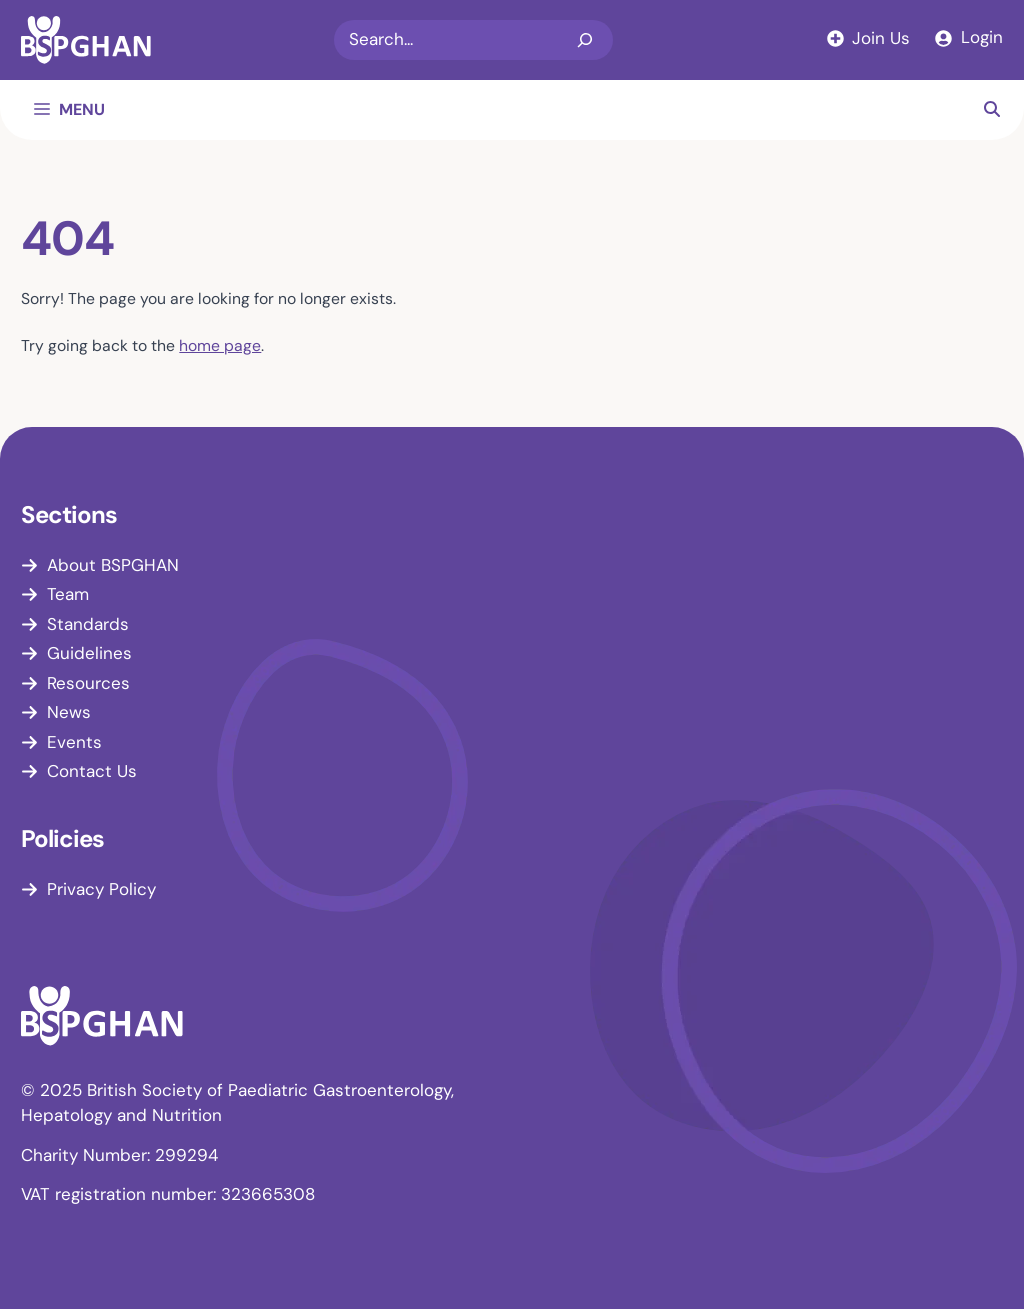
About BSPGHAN (113, 565)
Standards (88, 624)
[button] (992, 110)
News (69, 712)
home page (220, 345)
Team (68, 594)
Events (74, 742)
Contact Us (92, 771)
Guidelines (89, 653)
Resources (88, 683)
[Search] (585, 40)
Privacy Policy (101, 889)
